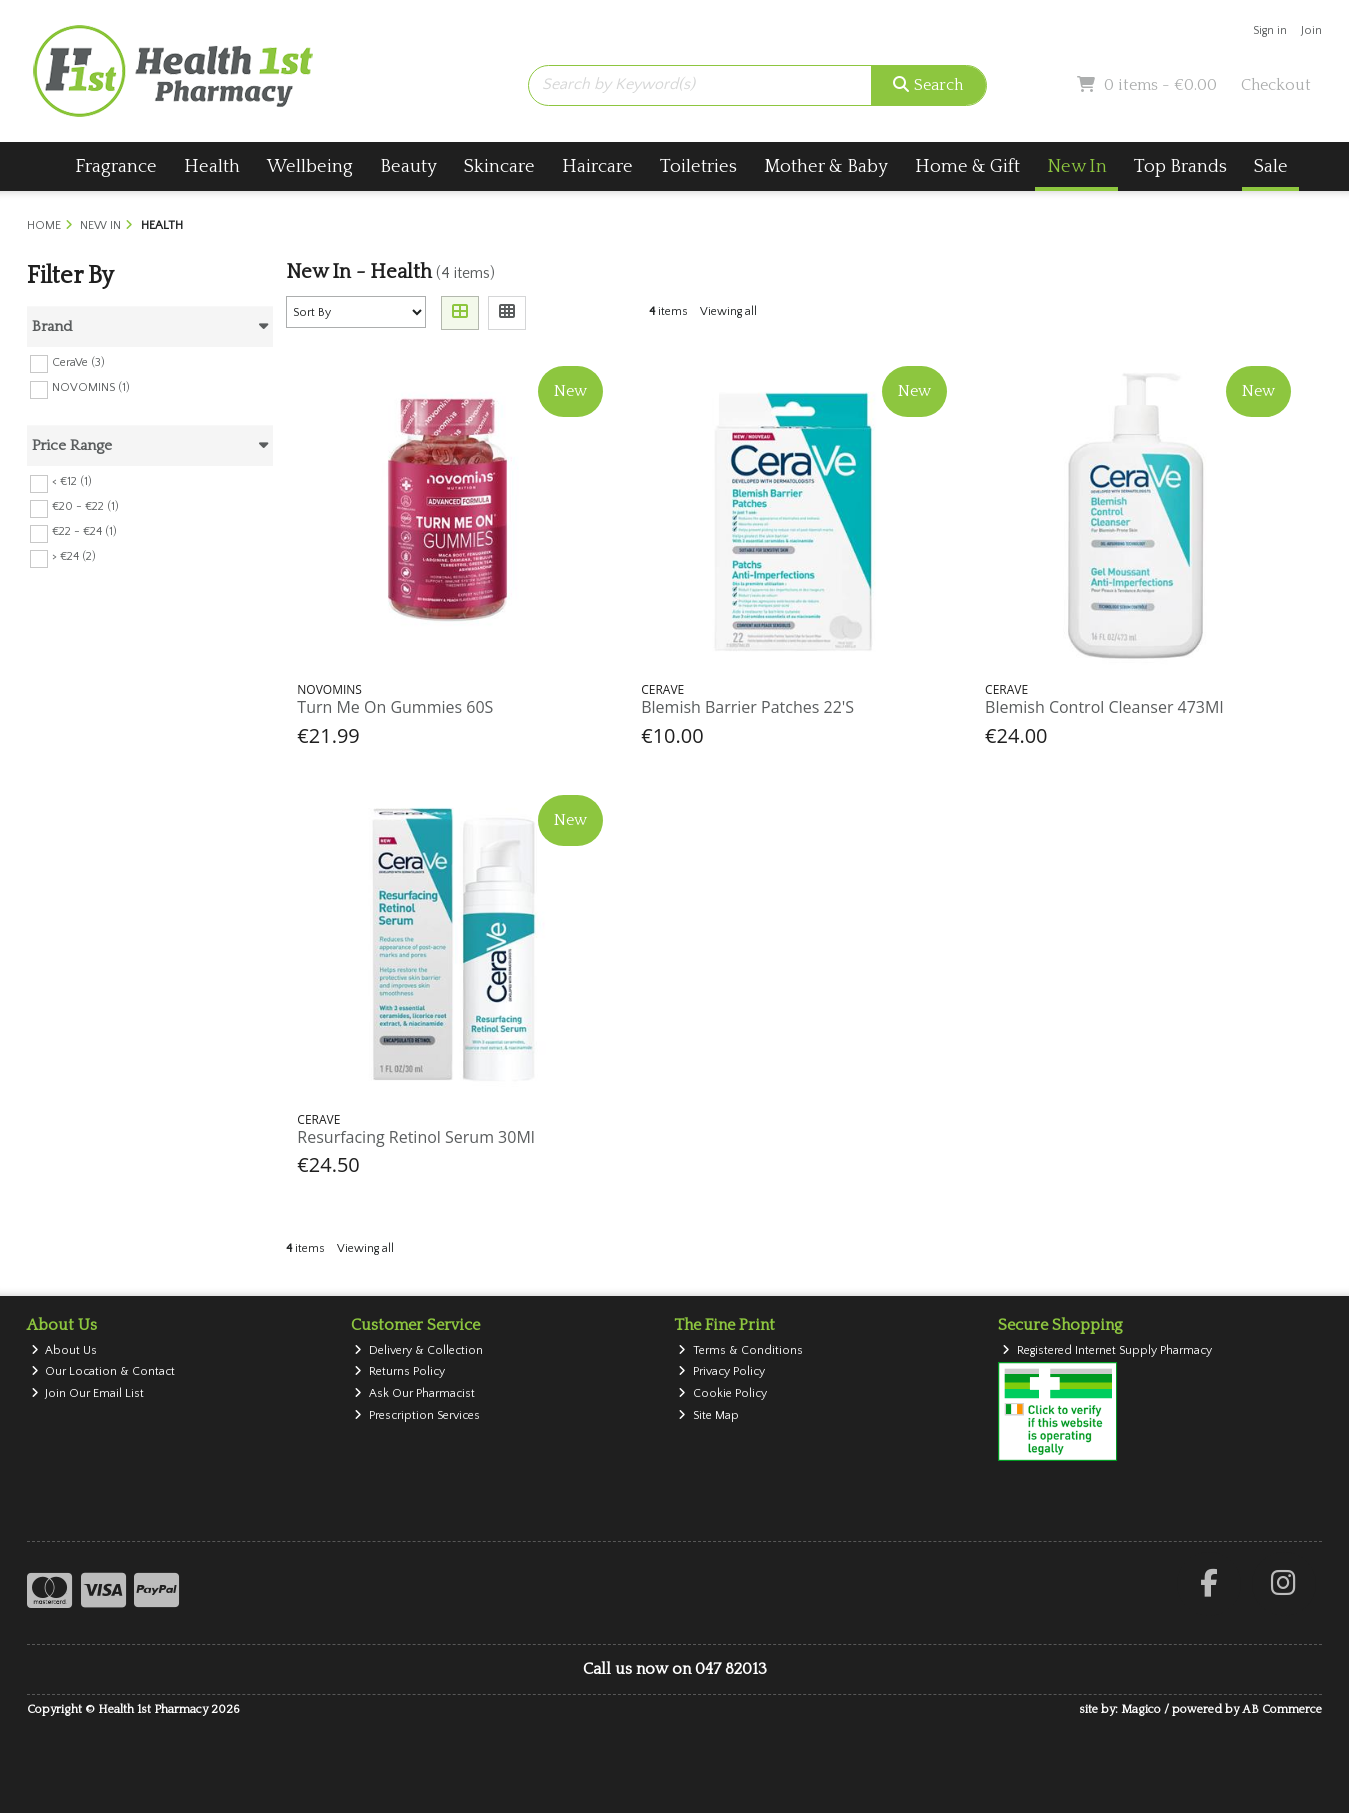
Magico (1141, 1709)
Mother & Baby (826, 166)
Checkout (1276, 85)
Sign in (1270, 30)
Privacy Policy (721, 1371)
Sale (1271, 166)
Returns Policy (399, 1371)
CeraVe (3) (78, 361)
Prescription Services (417, 1415)
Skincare (499, 166)
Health (212, 166)
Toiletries (698, 166)
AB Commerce (1282, 1709)
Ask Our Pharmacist (414, 1393)
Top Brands (1180, 166)
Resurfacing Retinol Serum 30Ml (416, 1137)
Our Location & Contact (103, 1371)
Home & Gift (967, 166)
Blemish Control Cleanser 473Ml (1104, 707)
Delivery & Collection (418, 1350)
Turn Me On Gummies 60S (395, 707)
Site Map (708, 1415)
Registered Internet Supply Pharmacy (1107, 1350)
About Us (64, 1350)
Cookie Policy (722, 1393)
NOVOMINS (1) (91, 387)
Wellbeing (310, 166)
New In (1077, 166)
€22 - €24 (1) (84, 531)
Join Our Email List (88, 1393)
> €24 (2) (74, 556)
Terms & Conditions (740, 1350)
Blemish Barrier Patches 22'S (747, 707)
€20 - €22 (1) (85, 506)
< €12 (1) (72, 481)
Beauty (408, 166)
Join (1311, 30)
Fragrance (116, 166)
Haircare (597, 166)
